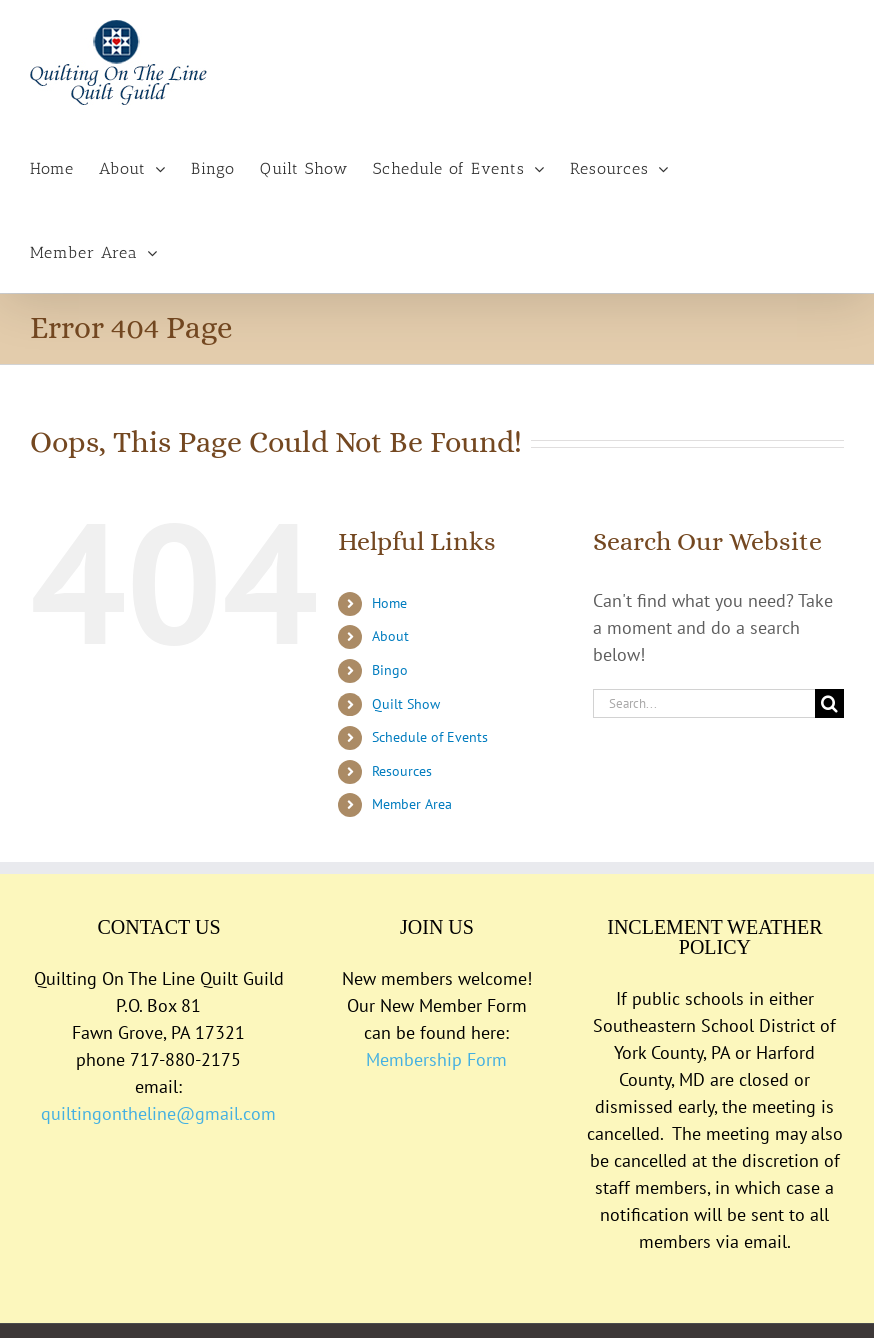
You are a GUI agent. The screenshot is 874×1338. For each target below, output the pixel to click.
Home (389, 603)
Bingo (390, 670)
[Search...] (704, 703)
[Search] (829, 703)
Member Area (412, 804)
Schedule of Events (430, 737)
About (390, 636)
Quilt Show (406, 704)
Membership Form (436, 1059)
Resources (402, 771)
